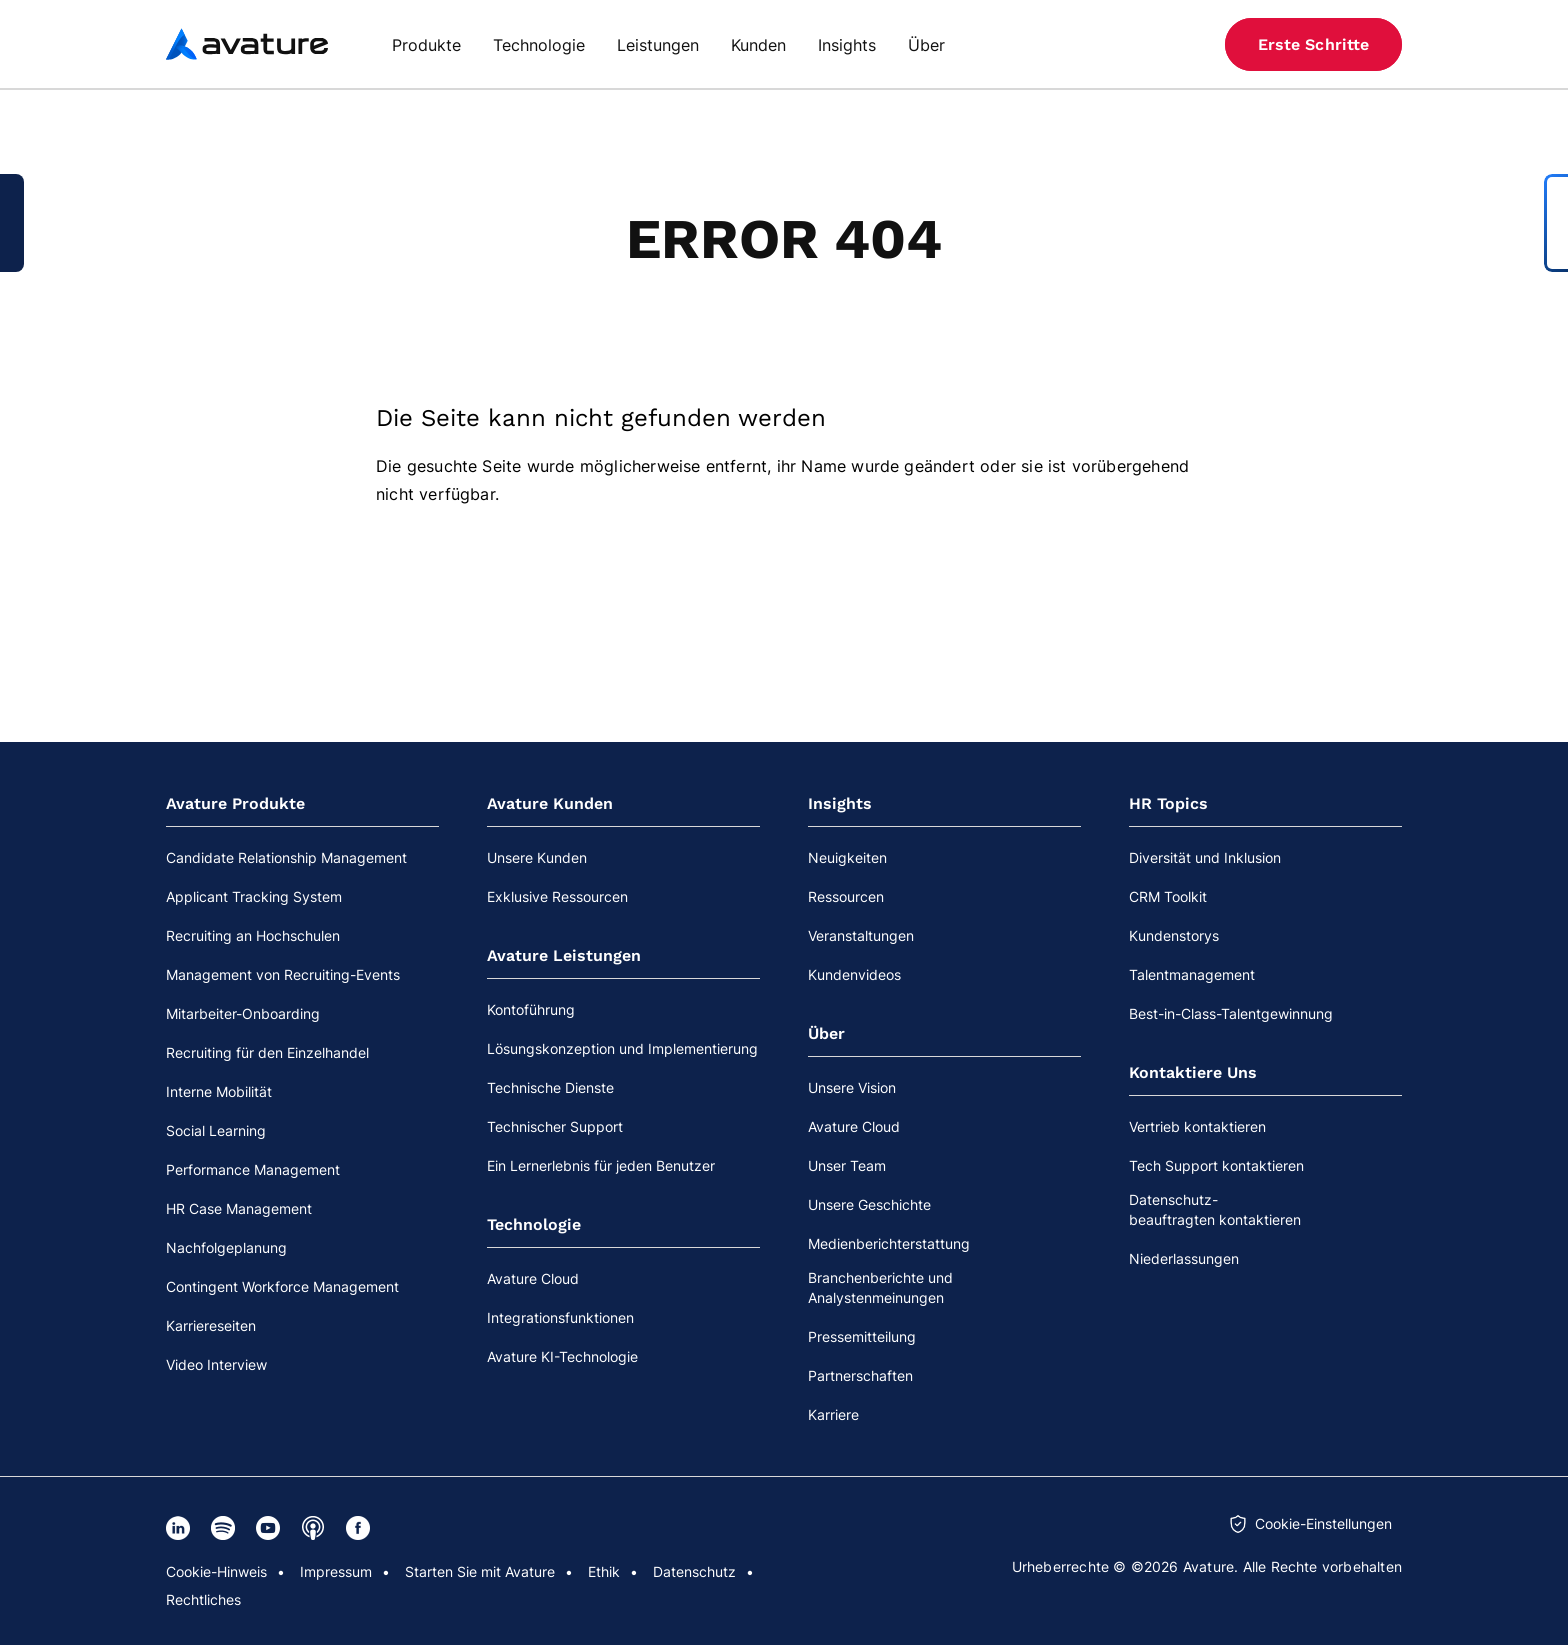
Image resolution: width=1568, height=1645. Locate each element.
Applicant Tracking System (254, 896)
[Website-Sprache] (1166, 44)
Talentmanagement (1192, 974)
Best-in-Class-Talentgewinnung (1231, 1013)
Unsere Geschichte (869, 1204)
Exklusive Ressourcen (557, 896)
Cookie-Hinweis (216, 1571)
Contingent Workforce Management (282, 1286)
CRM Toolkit (1168, 896)
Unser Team (847, 1165)
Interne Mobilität (219, 1091)
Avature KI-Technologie (562, 1356)
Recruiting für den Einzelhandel (267, 1052)
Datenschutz (694, 1571)
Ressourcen (846, 896)
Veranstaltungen (861, 935)
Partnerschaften (860, 1375)
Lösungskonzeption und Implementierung (622, 1048)
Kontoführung (531, 1009)
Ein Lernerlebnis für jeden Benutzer (601, 1165)
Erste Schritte (1313, 44)
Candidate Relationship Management (286, 857)
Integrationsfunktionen (560, 1317)
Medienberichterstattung (889, 1243)
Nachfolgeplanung (226, 1247)
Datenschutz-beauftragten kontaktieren (1215, 1209)
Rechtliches (203, 1599)
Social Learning (216, 1130)
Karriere (833, 1414)
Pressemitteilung (862, 1336)
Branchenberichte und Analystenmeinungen (880, 1287)
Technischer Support (555, 1126)
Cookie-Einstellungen (1323, 1523)
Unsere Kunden (537, 857)
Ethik (604, 1571)
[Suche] (1128, 44)
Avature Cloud (533, 1278)
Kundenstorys (1174, 935)
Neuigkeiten (847, 857)
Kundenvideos (854, 974)
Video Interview (216, 1364)
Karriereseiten (211, 1325)
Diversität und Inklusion (1205, 857)
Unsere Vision (852, 1087)
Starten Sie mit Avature (480, 1571)
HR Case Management (239, 1208)
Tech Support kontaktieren (1216, 1165)
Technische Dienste (550, 1087)
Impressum (336, 1571)
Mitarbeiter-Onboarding (243, 1013)
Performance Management (253, 1169)
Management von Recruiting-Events (283, 974)
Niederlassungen (1184, 1258)
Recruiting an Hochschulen (253, 935)
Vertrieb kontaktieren (1197, 1126)
